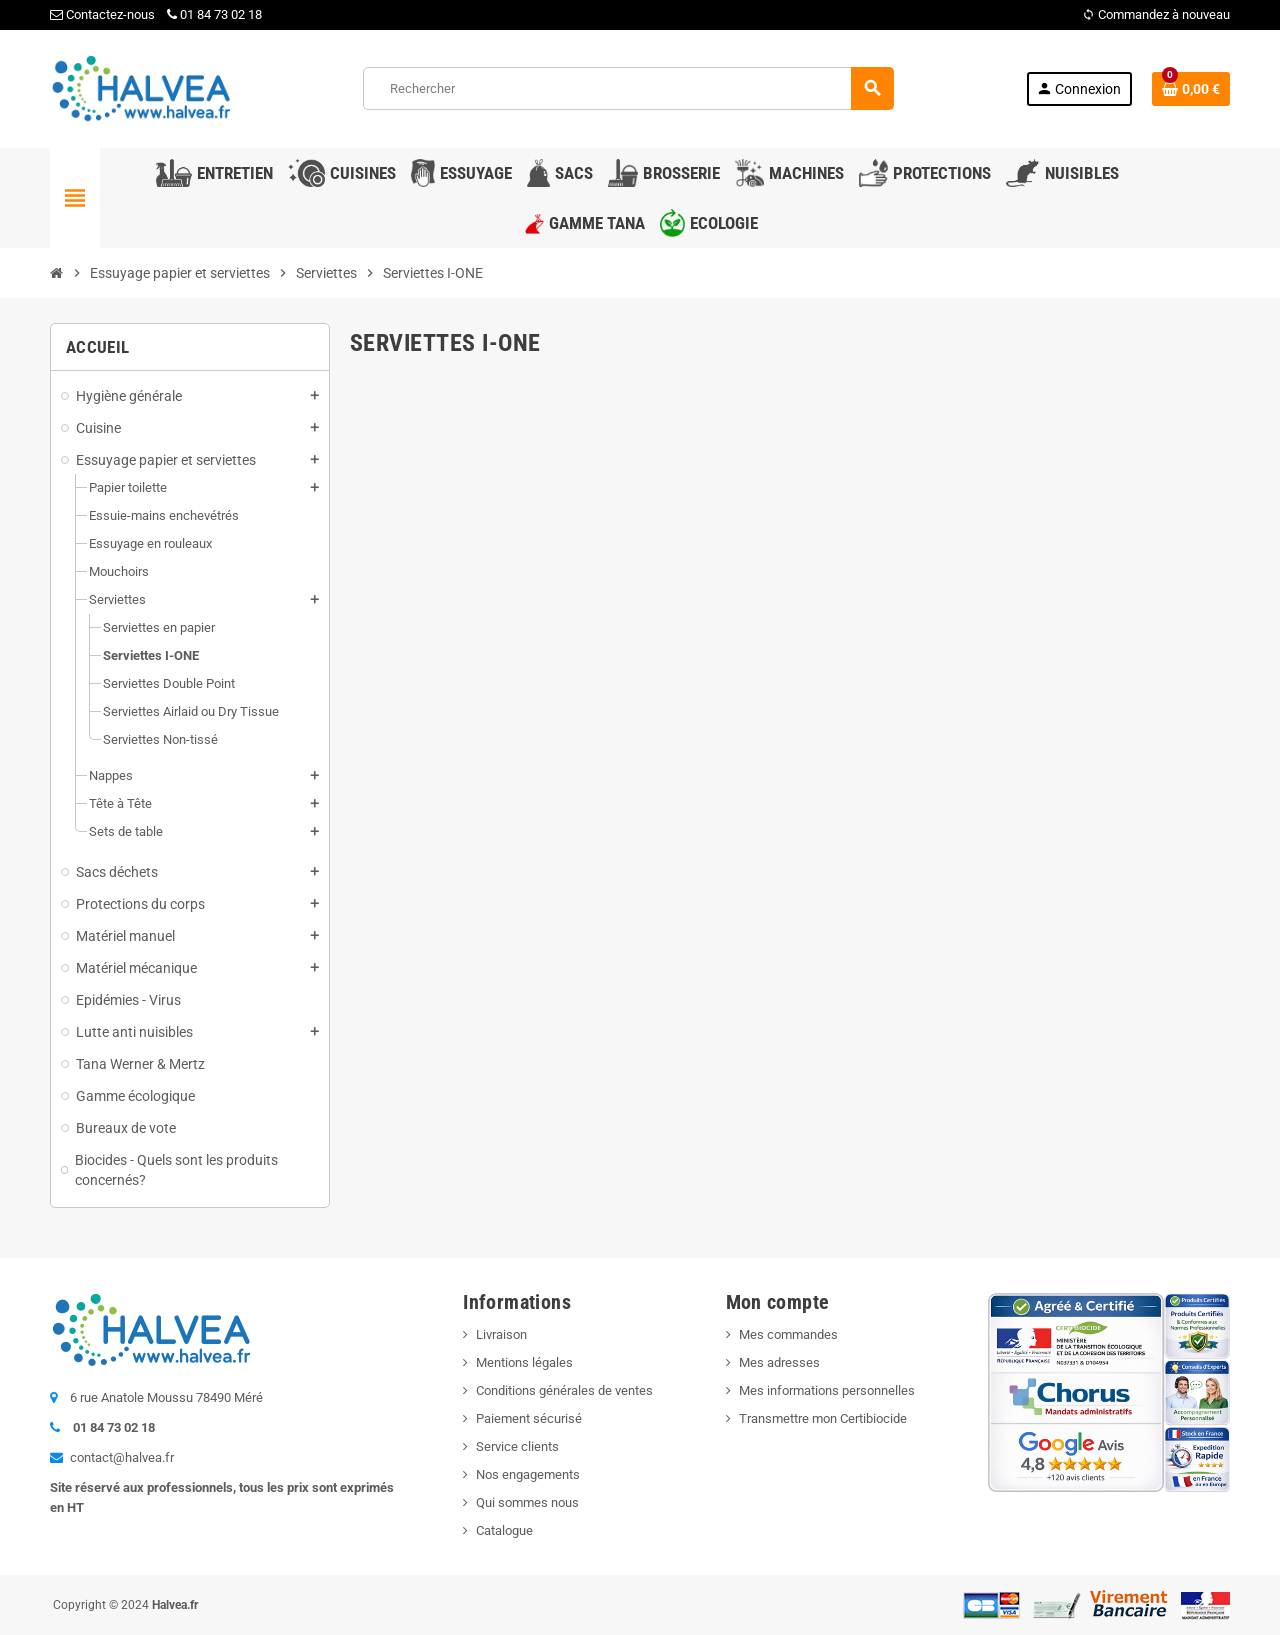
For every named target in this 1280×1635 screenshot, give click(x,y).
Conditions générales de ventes (564, 1390)
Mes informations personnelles (827, 1390)
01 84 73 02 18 (214, 14)
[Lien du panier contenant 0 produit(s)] (1191, 89)
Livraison (501, 1334)
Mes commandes (788, 1334)
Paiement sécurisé (529, 1418)
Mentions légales (524, 1362)
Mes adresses (779, 1362)
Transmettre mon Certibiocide (823, 1418)
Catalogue (504, 1530)
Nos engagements (528, 1474)
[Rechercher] (628, 88)
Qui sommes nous (527, 1502)
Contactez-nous (102, 14)
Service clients (517, 1446)
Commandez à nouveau (1156, 14)
